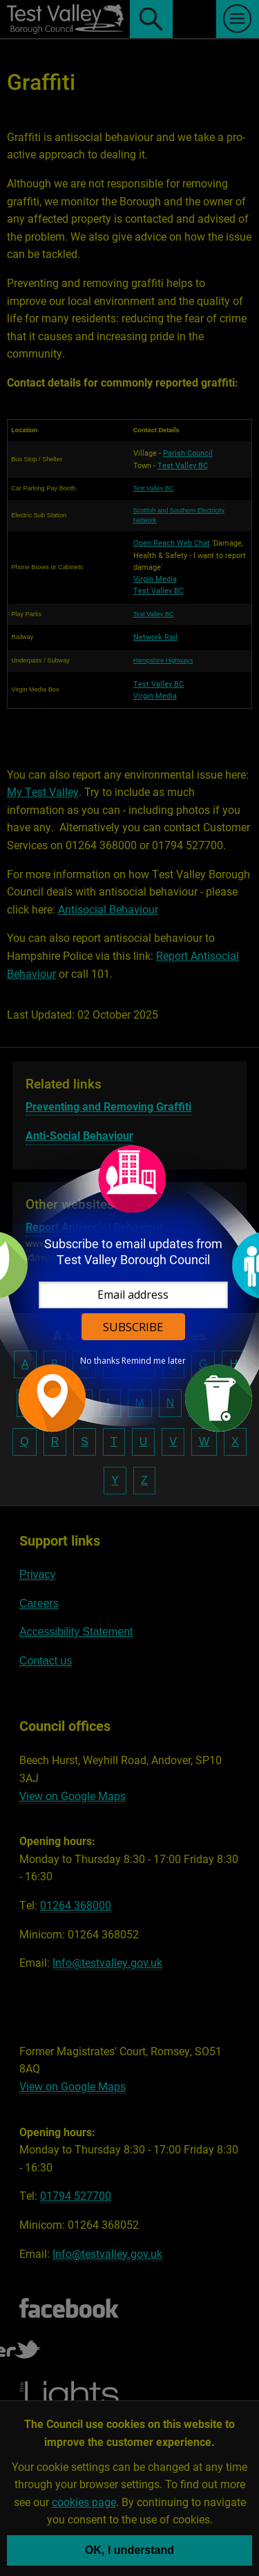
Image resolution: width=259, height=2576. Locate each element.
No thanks (99, 1360)
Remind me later (154, 1360)
